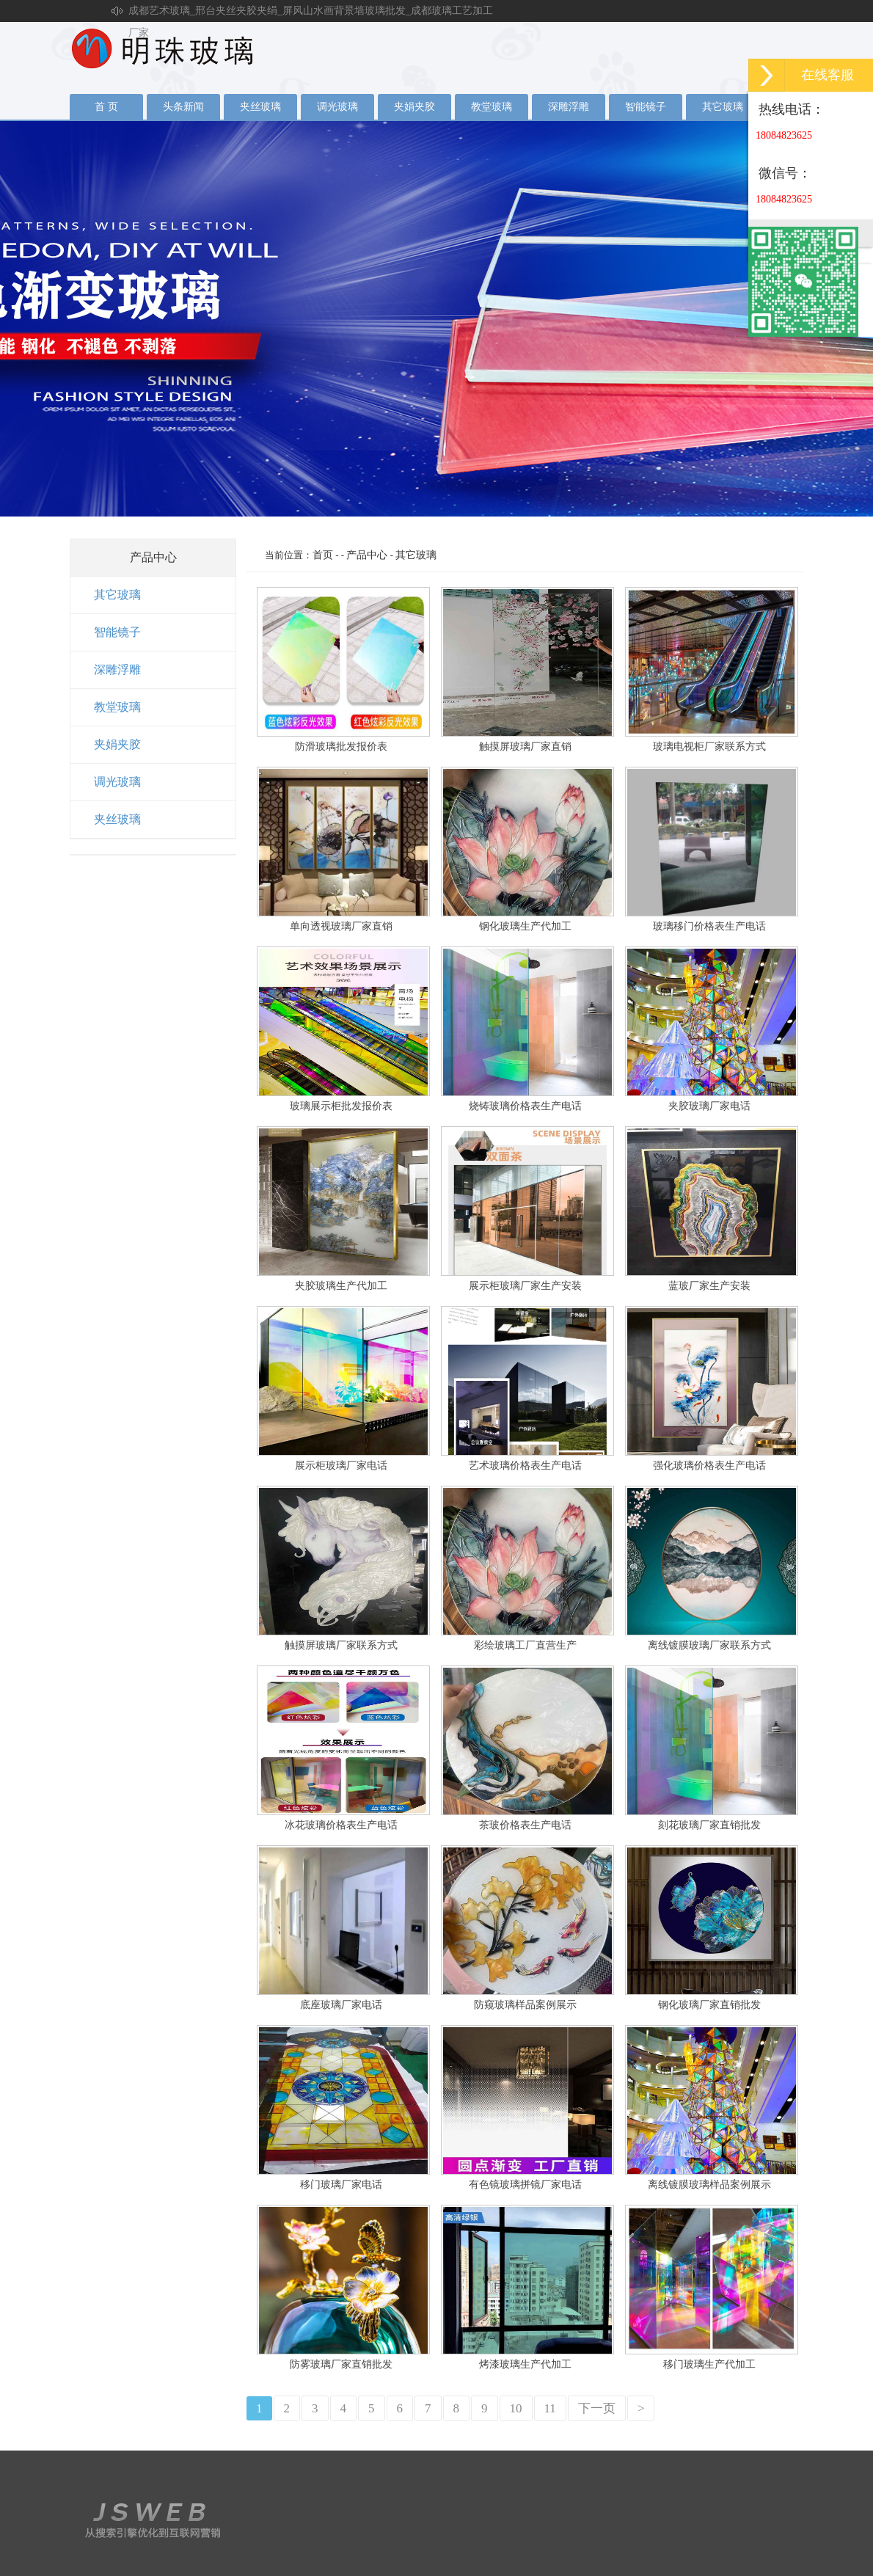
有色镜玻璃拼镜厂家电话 (525, 2184)
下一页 (597, 2408)
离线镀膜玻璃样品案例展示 (709, 2184)
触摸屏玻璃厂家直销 (525, 746)
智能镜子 (645, 106)
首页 (323, 555)
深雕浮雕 (568, 106)
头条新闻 (183, 106)
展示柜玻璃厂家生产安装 (525, 1285)
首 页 (106, 106)
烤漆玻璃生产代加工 (525, 2364)
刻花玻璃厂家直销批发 (709, 1825)
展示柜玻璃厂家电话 (341, 1465)
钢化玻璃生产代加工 (525, 926)
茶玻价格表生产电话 (525, 1825)
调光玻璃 (337, 106)
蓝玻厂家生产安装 (709, 1285)
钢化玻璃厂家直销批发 (709, 2004)
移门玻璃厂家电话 (341, 2184)
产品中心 (366, 555)
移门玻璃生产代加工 (709, 2364)
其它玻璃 (722, 106)
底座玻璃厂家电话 (341, 2004)
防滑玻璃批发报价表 (341, 746)
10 (516, 2408)
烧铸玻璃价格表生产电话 (525, 1106)
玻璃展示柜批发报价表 (341, 1106)
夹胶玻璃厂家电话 (709, 1106)
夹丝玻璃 (260, 106)
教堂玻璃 (491, 106)
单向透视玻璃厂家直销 (341, 926)
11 (550, 2408)
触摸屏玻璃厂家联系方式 (341, 1645)
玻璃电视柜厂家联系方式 (709, 746)
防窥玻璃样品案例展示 (525, 2004)
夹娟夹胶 (414, 106)
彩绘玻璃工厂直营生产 (525, 1645)
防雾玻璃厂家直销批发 (341, 2364)
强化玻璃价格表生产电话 (709, 1465)
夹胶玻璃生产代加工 (341, 1285)
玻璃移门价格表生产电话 (709, 926)
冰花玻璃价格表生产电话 (341, 1825)
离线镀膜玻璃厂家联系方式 (709, 1645)
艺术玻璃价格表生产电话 (525, 1465)
